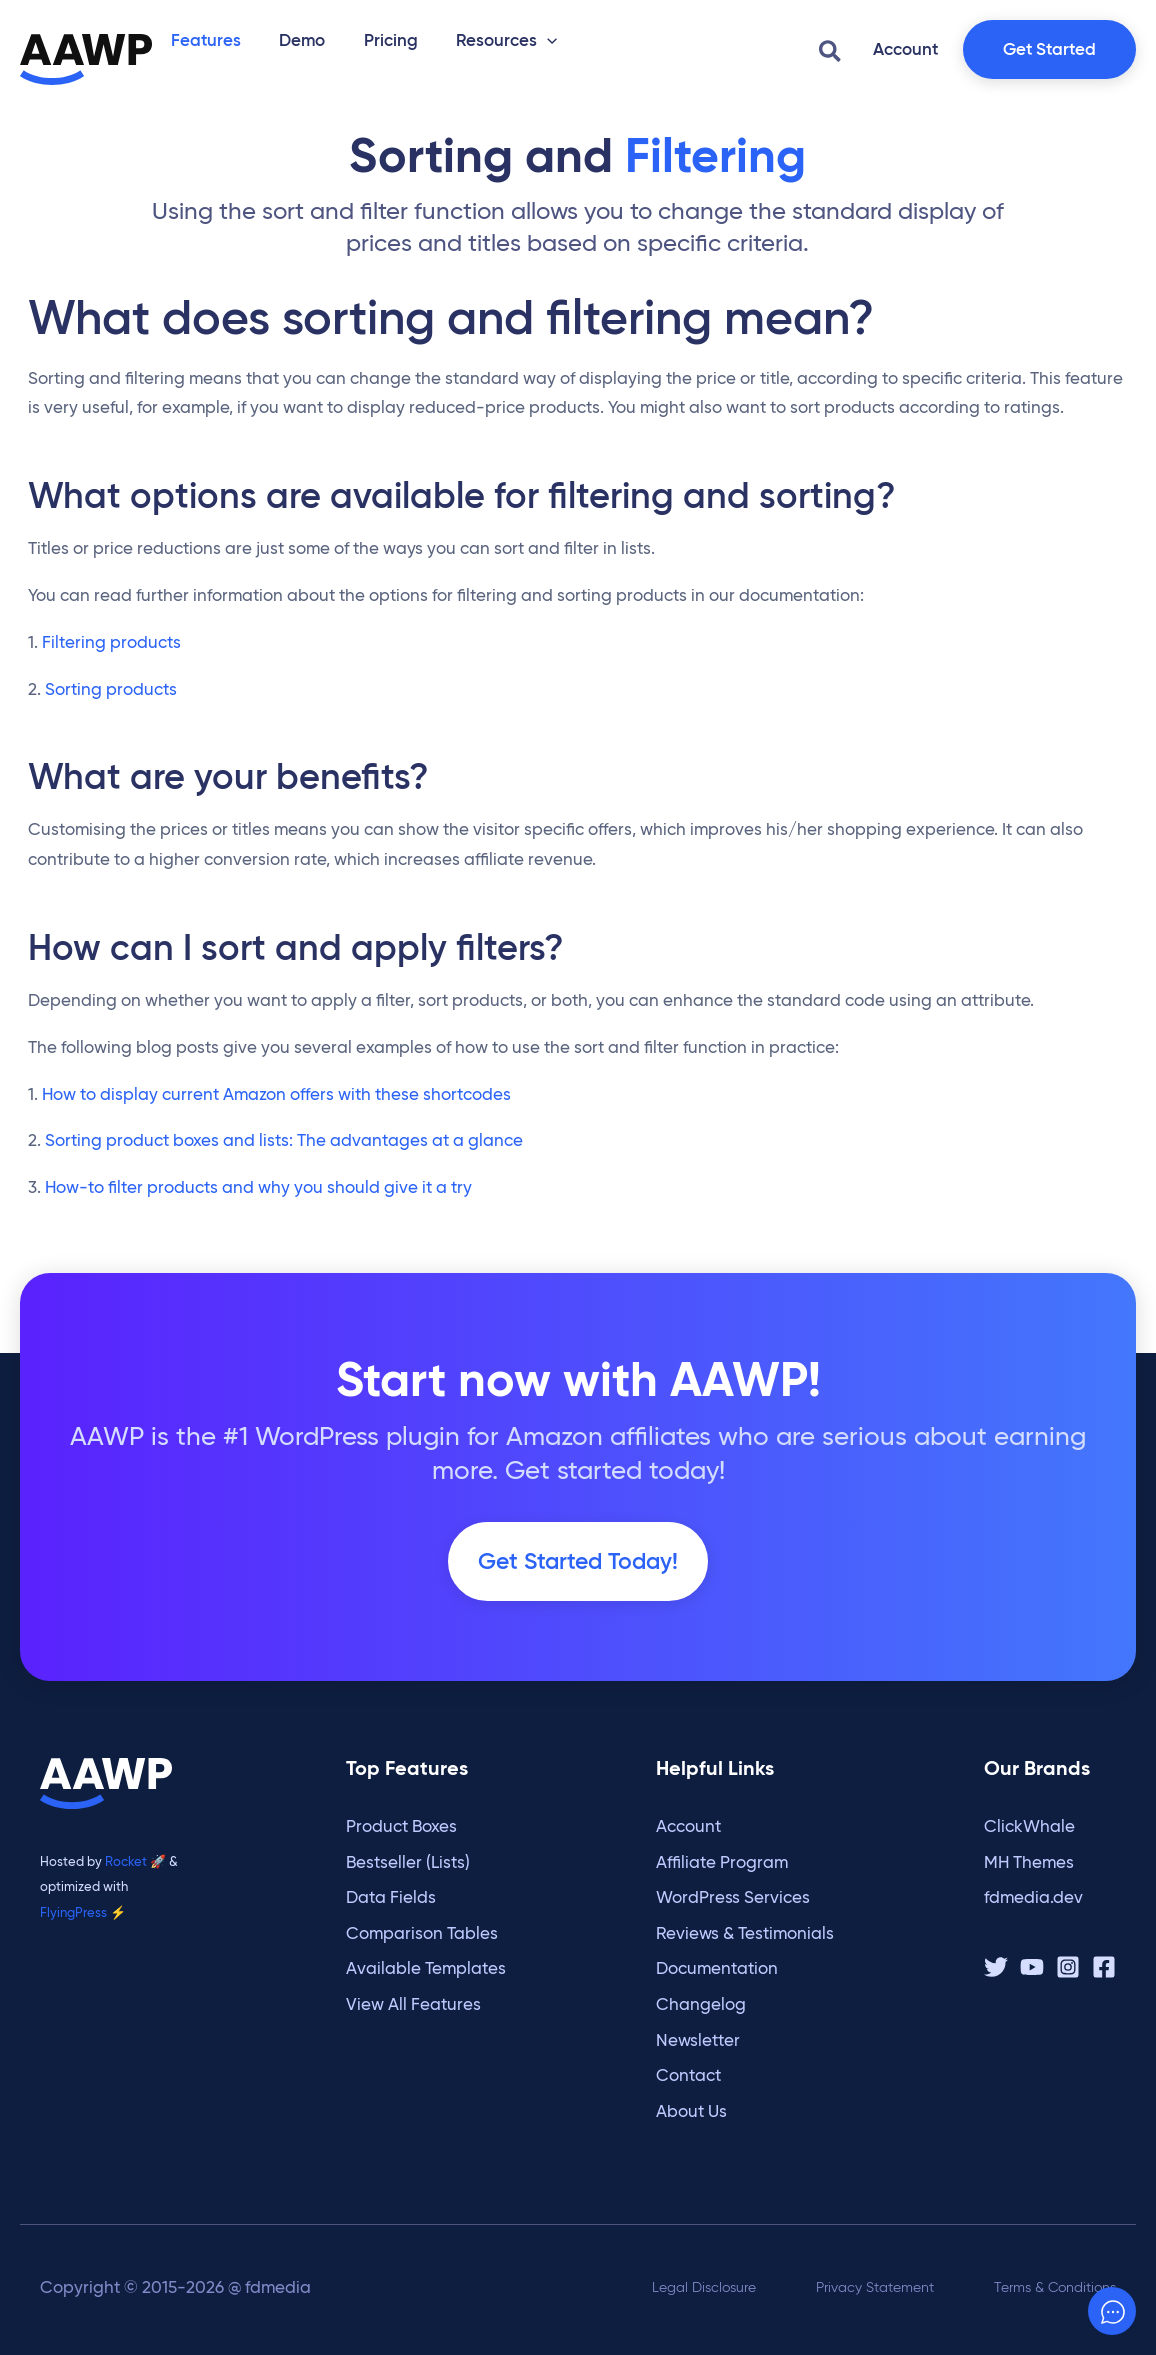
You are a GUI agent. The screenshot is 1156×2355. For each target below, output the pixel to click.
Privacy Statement (875, 2287)
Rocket (126, 1861)
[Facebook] (1104, 1967)
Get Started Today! (578, 1577)
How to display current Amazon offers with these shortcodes (276, 1109)
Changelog (701, 2004)
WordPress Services (733, 1897)
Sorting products (111, 704)
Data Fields (391, 1897)
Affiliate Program (722, 1862)
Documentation (717, 1968)
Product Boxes (401, 1826)
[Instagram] (1068, 1967)
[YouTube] (1032, 1967)
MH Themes (1029, 1862)
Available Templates (426, 1968)
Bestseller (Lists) (408, 1862)
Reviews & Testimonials (745, 1933)
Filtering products (111, 657)
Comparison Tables (422, 1933)
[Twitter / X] (996, 1967)
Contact (688, 2075)
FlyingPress (73, 1912)
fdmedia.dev (1033, 1897)
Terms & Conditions (1055, 2287)
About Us (691, 2111)
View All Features (413, 2004)
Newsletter (698, 2040)
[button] (518, 38)
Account (688, 1826)
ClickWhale (1029, 1826)
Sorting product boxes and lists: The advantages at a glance (284, 1155)
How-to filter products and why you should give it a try (258, 1202)
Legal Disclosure (704, 2287)
